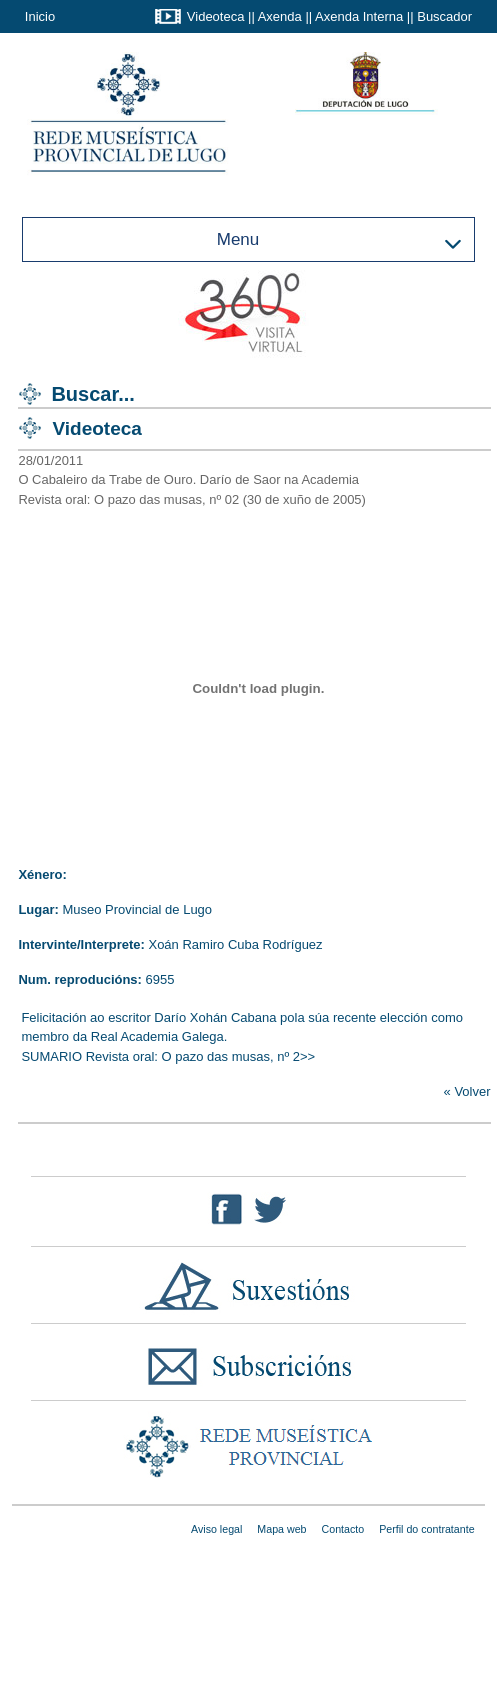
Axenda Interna (359, 16)
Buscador (444, 16)
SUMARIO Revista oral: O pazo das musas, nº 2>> (168, 1056)
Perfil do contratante (426, 1529)
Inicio (40, 16)
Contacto (343, 1529)
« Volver (467, 1091)
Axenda (280, 16)
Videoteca (216, 16)
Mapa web (281, 1529)
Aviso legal (216, 1529)
